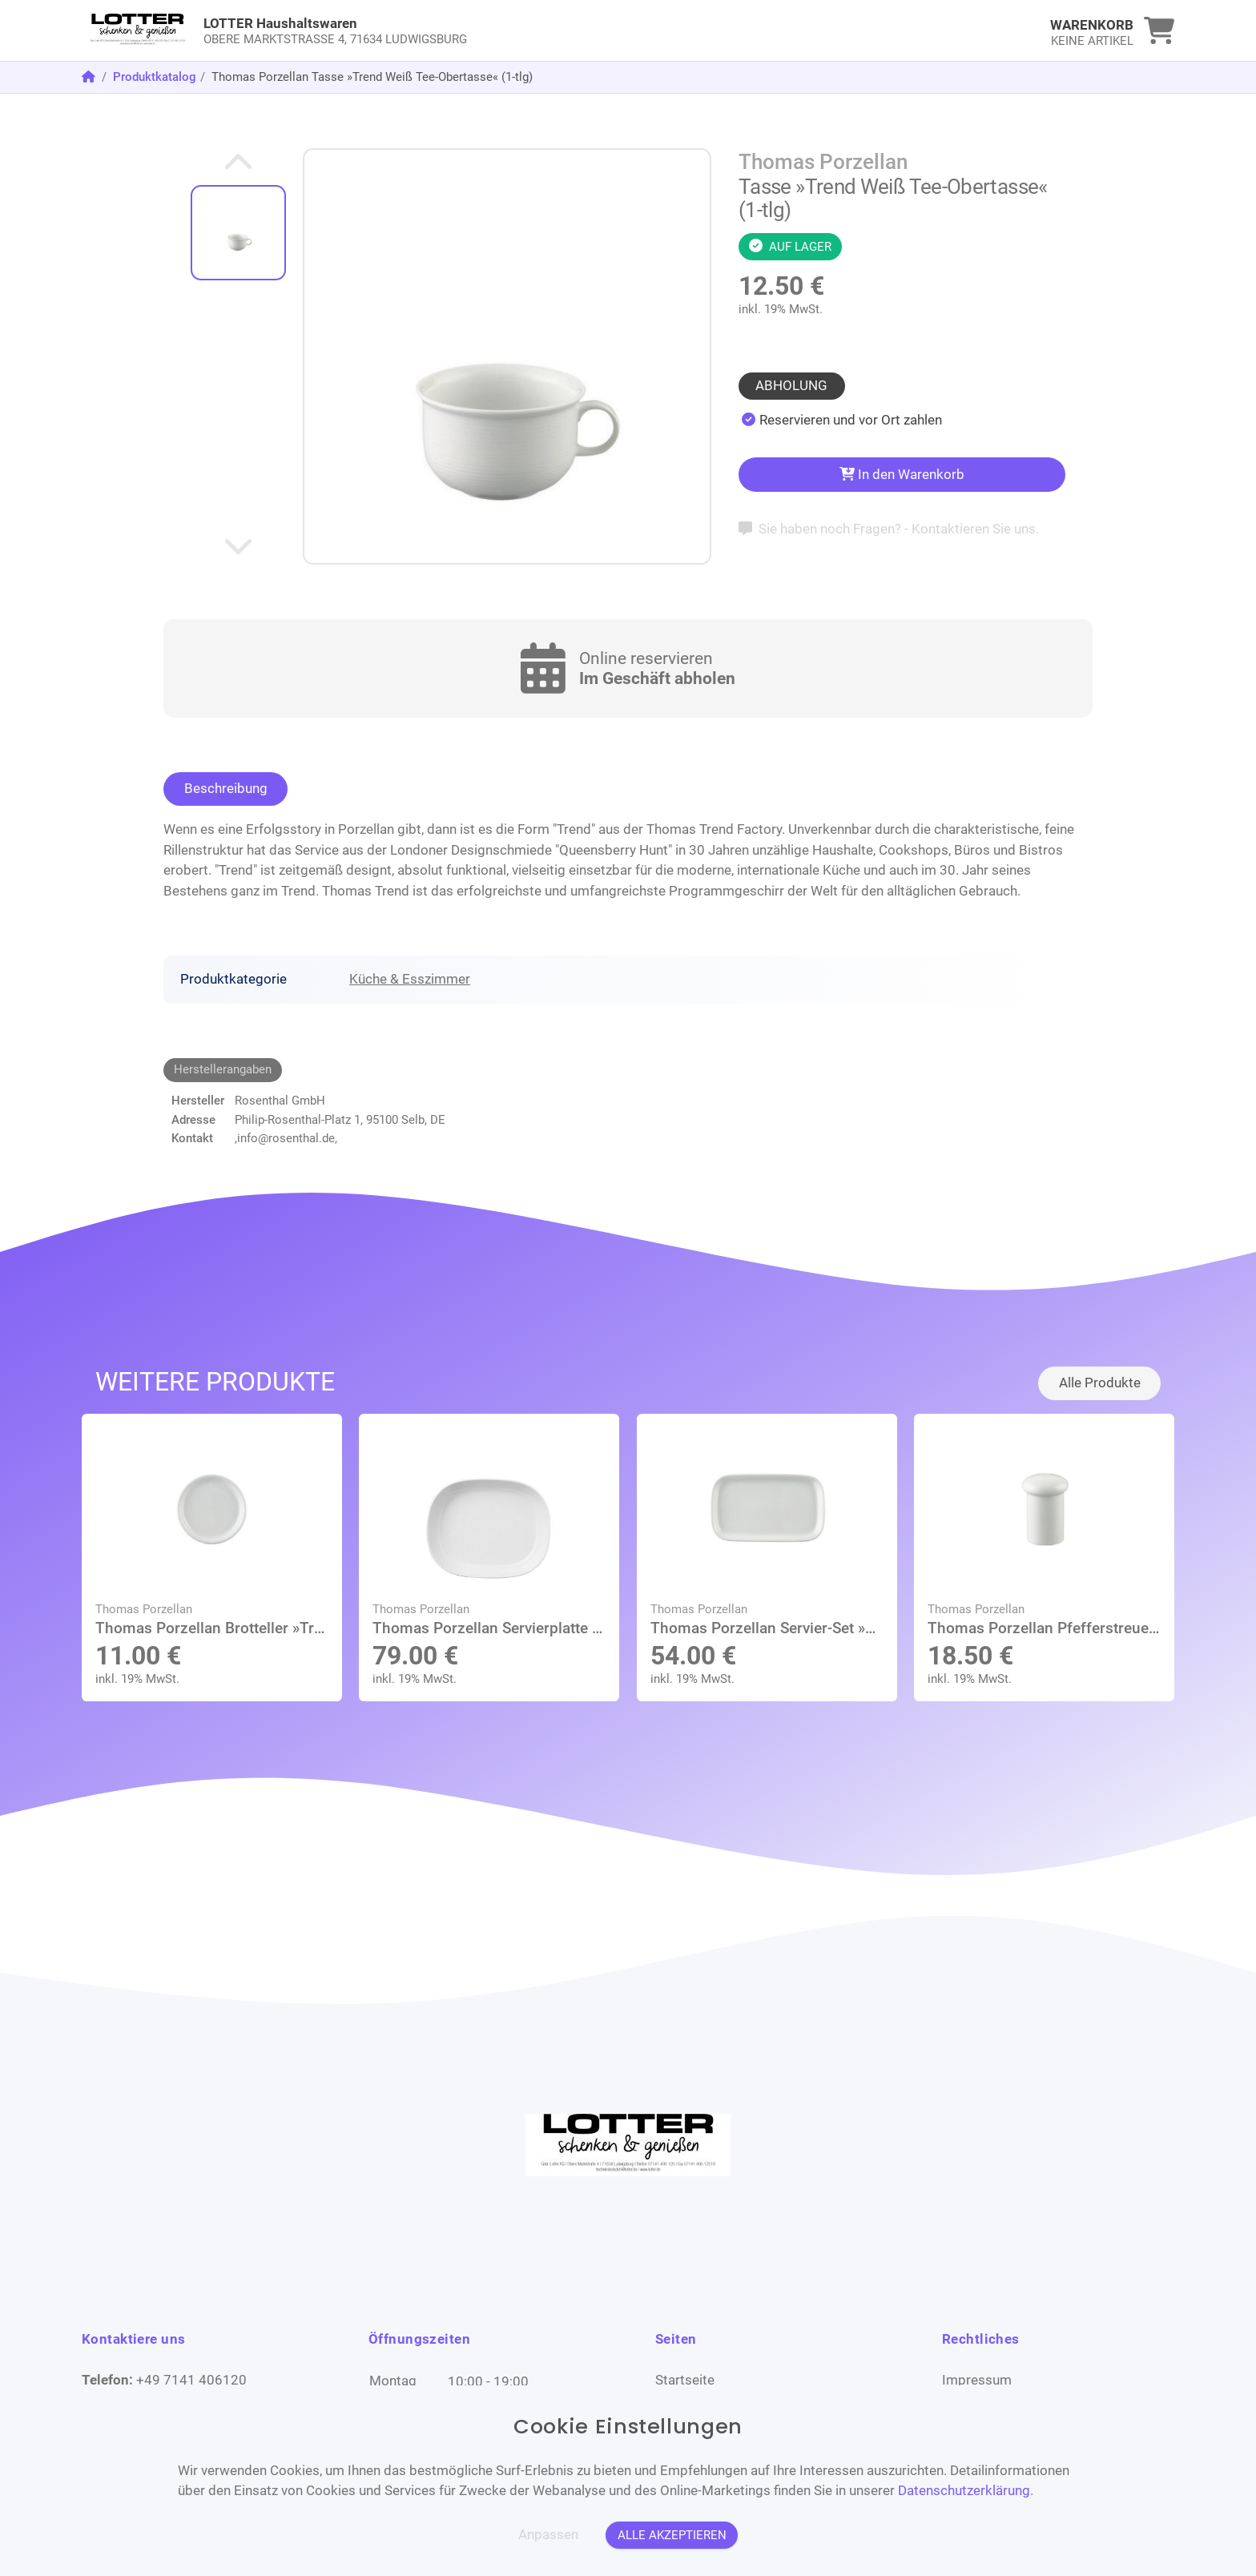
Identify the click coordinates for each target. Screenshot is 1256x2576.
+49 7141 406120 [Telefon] (191, 2380)
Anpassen (548, 2534)
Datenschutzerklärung (964, 2490)
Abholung (791, 385)
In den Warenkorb (901, 474)
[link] (491, 30)
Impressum (977, 2380)
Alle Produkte (1100, 1383)
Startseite (685, 2380)
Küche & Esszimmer (409, 979)
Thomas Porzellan (823, 162)
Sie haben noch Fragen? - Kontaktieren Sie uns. (889, 529)
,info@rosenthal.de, (286, 1138)
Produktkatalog (154, 77)
